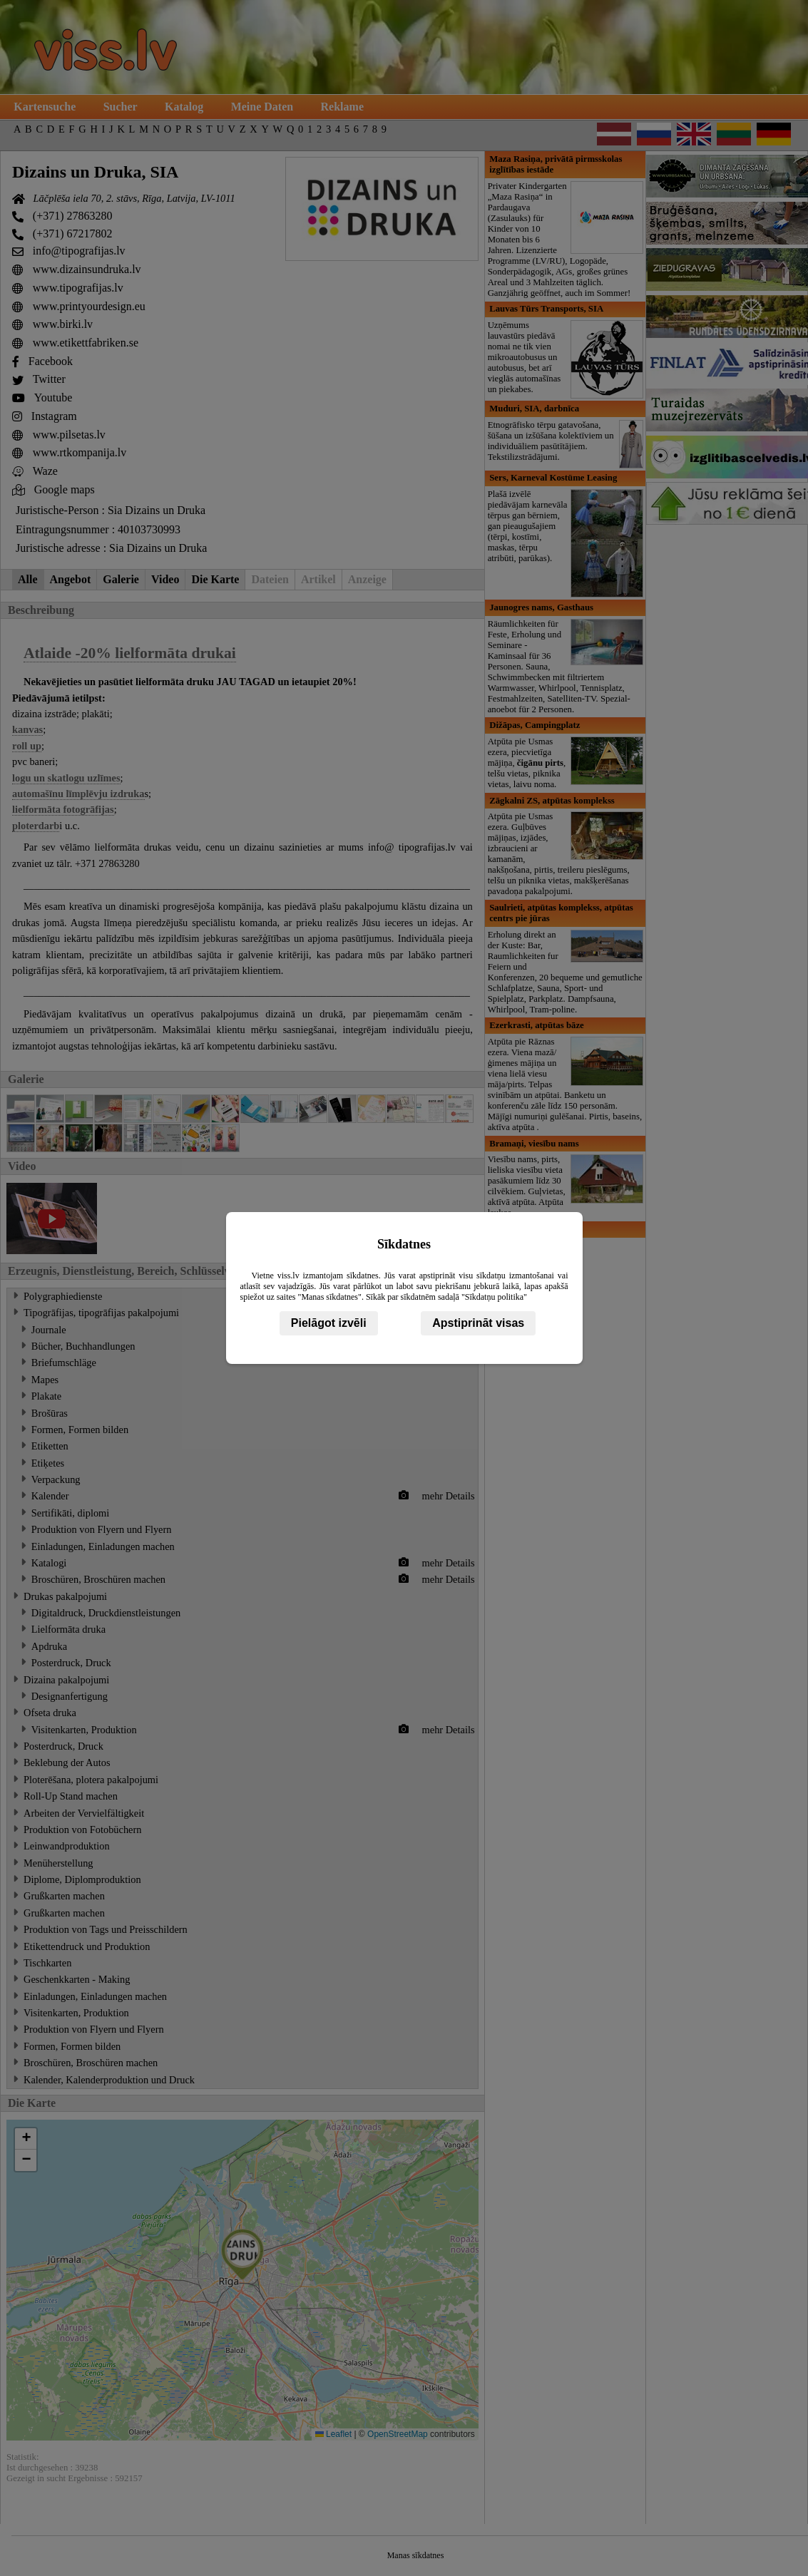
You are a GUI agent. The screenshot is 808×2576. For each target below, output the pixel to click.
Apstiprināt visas (478, 1323)
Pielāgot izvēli (329, 1323)
